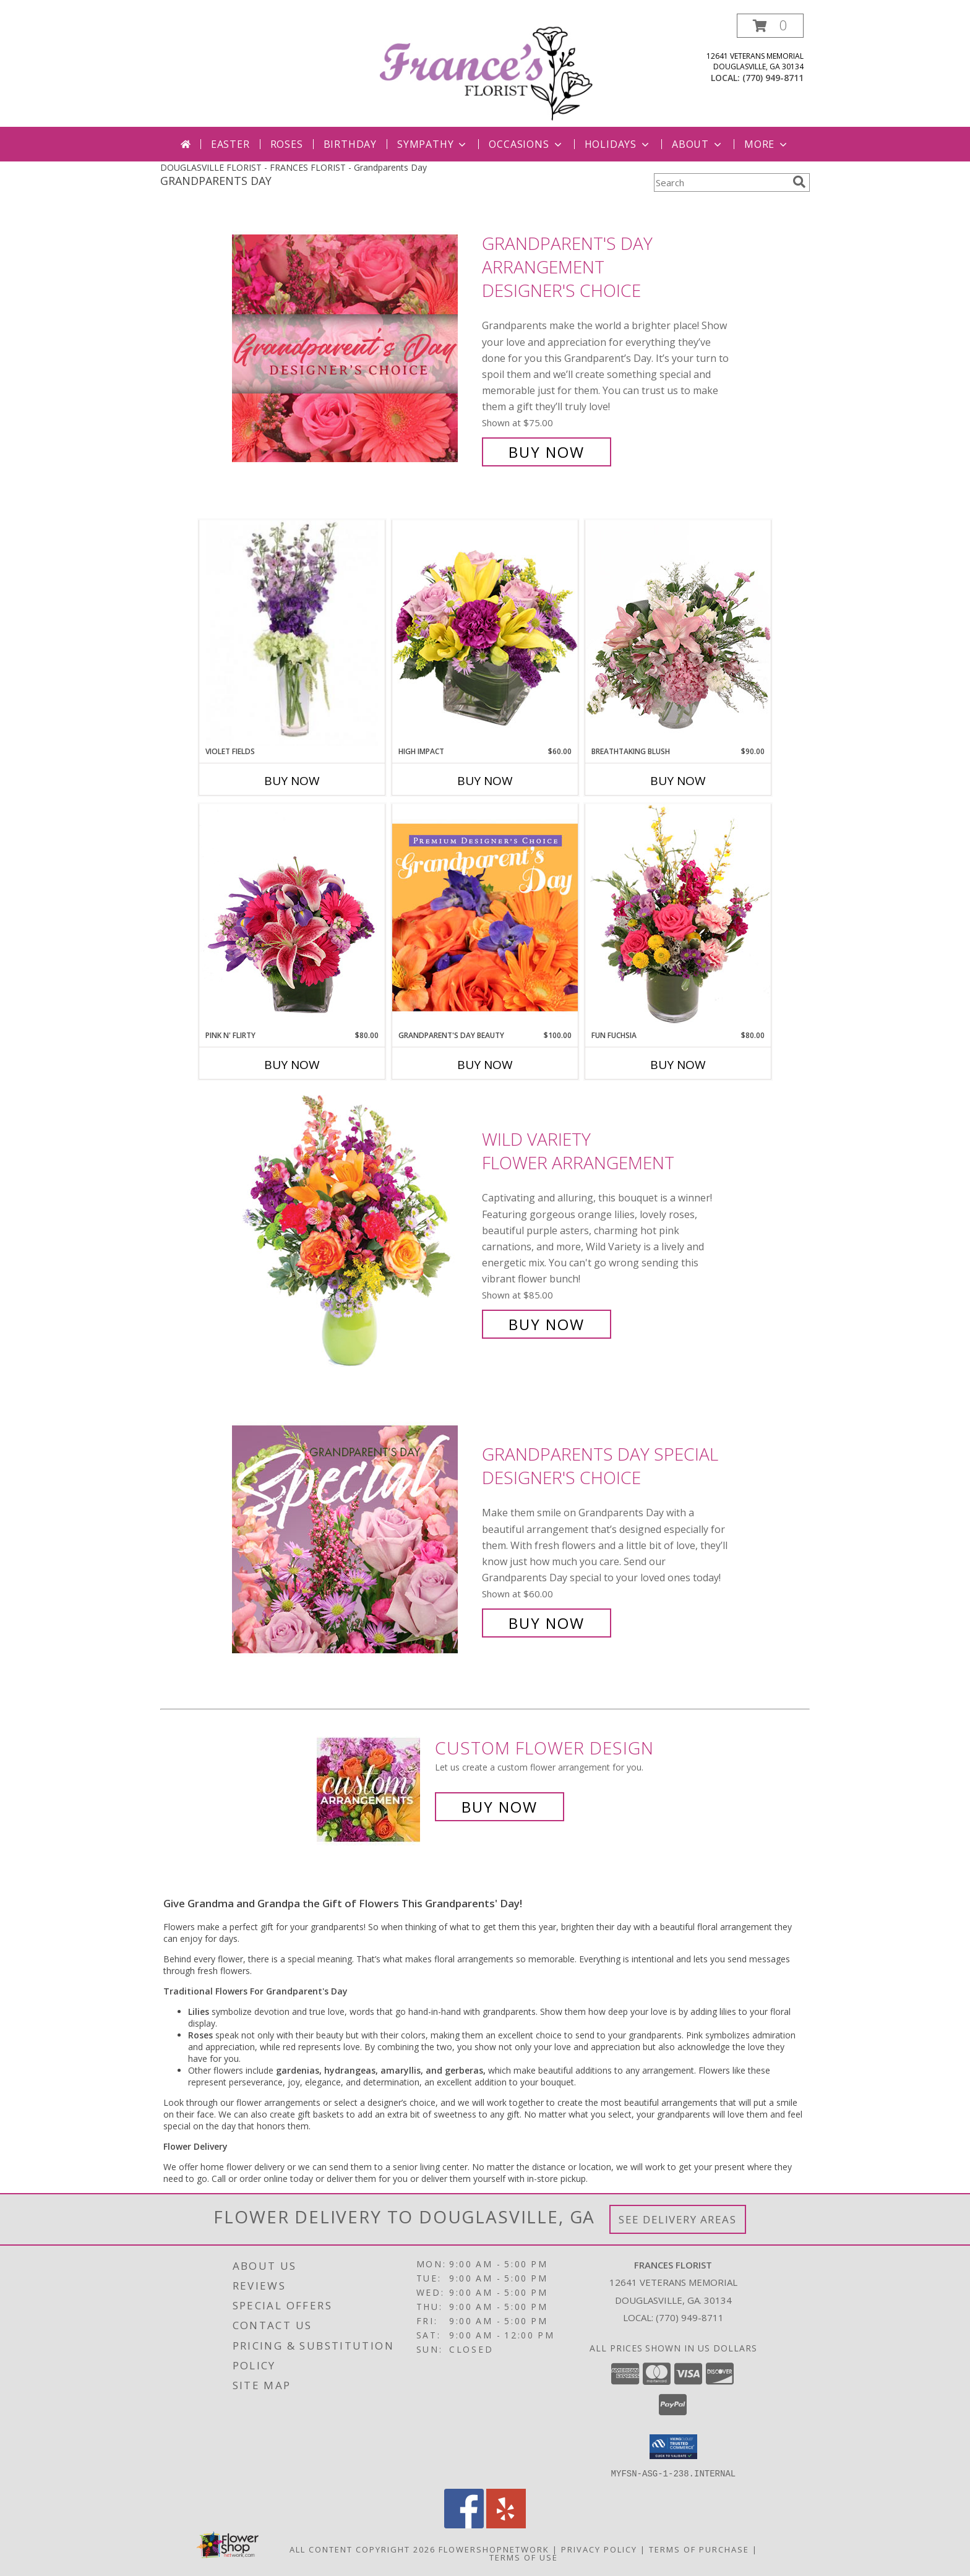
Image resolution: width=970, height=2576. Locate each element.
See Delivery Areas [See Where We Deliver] (678, 2219)
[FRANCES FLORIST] (486, 70)
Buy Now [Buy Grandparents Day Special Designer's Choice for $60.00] (547, 1623)
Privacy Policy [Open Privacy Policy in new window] (599, 2548)
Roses (286, 144)
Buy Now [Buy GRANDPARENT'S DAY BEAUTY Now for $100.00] (485, 1065)
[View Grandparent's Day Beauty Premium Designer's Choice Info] (485, 916)
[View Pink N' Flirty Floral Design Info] (292, 916)
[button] (770, 26)
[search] (799, 182)
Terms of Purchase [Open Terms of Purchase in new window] (699, 2548)
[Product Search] (721, 182)
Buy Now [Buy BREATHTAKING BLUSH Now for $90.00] (678, 781)
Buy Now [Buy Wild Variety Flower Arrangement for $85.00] (547, 1324)
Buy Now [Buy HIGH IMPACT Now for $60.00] (485, 781)
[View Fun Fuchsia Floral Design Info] (678, 916)
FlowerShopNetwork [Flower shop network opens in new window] (494, 2548)
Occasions (526, 144)
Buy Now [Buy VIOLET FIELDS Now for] (292, 781)
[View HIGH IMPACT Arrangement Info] (485, 632)
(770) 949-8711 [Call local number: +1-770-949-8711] (773, 78)
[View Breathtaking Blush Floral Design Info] (678, 632)
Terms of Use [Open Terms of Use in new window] (523, 2556)
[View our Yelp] (506, 2524)
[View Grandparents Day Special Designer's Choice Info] (354, 1539)
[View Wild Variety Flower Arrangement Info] (354, 1232)
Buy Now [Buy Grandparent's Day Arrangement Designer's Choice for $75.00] (547, 452)
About (698, 144)
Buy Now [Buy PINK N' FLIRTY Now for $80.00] (292, 1065)
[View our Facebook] (464, 2524)
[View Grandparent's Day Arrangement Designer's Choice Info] (354, 348)
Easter (230, 144)
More (766, 144)
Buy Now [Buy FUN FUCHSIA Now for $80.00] (678, 1065)
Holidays (618, 144)
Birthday (350, 144)
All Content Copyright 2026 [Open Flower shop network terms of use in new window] (363, 2548)
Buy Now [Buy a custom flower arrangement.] (499, 1807)
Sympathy (432, 144)
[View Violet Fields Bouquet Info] (292, 633)
